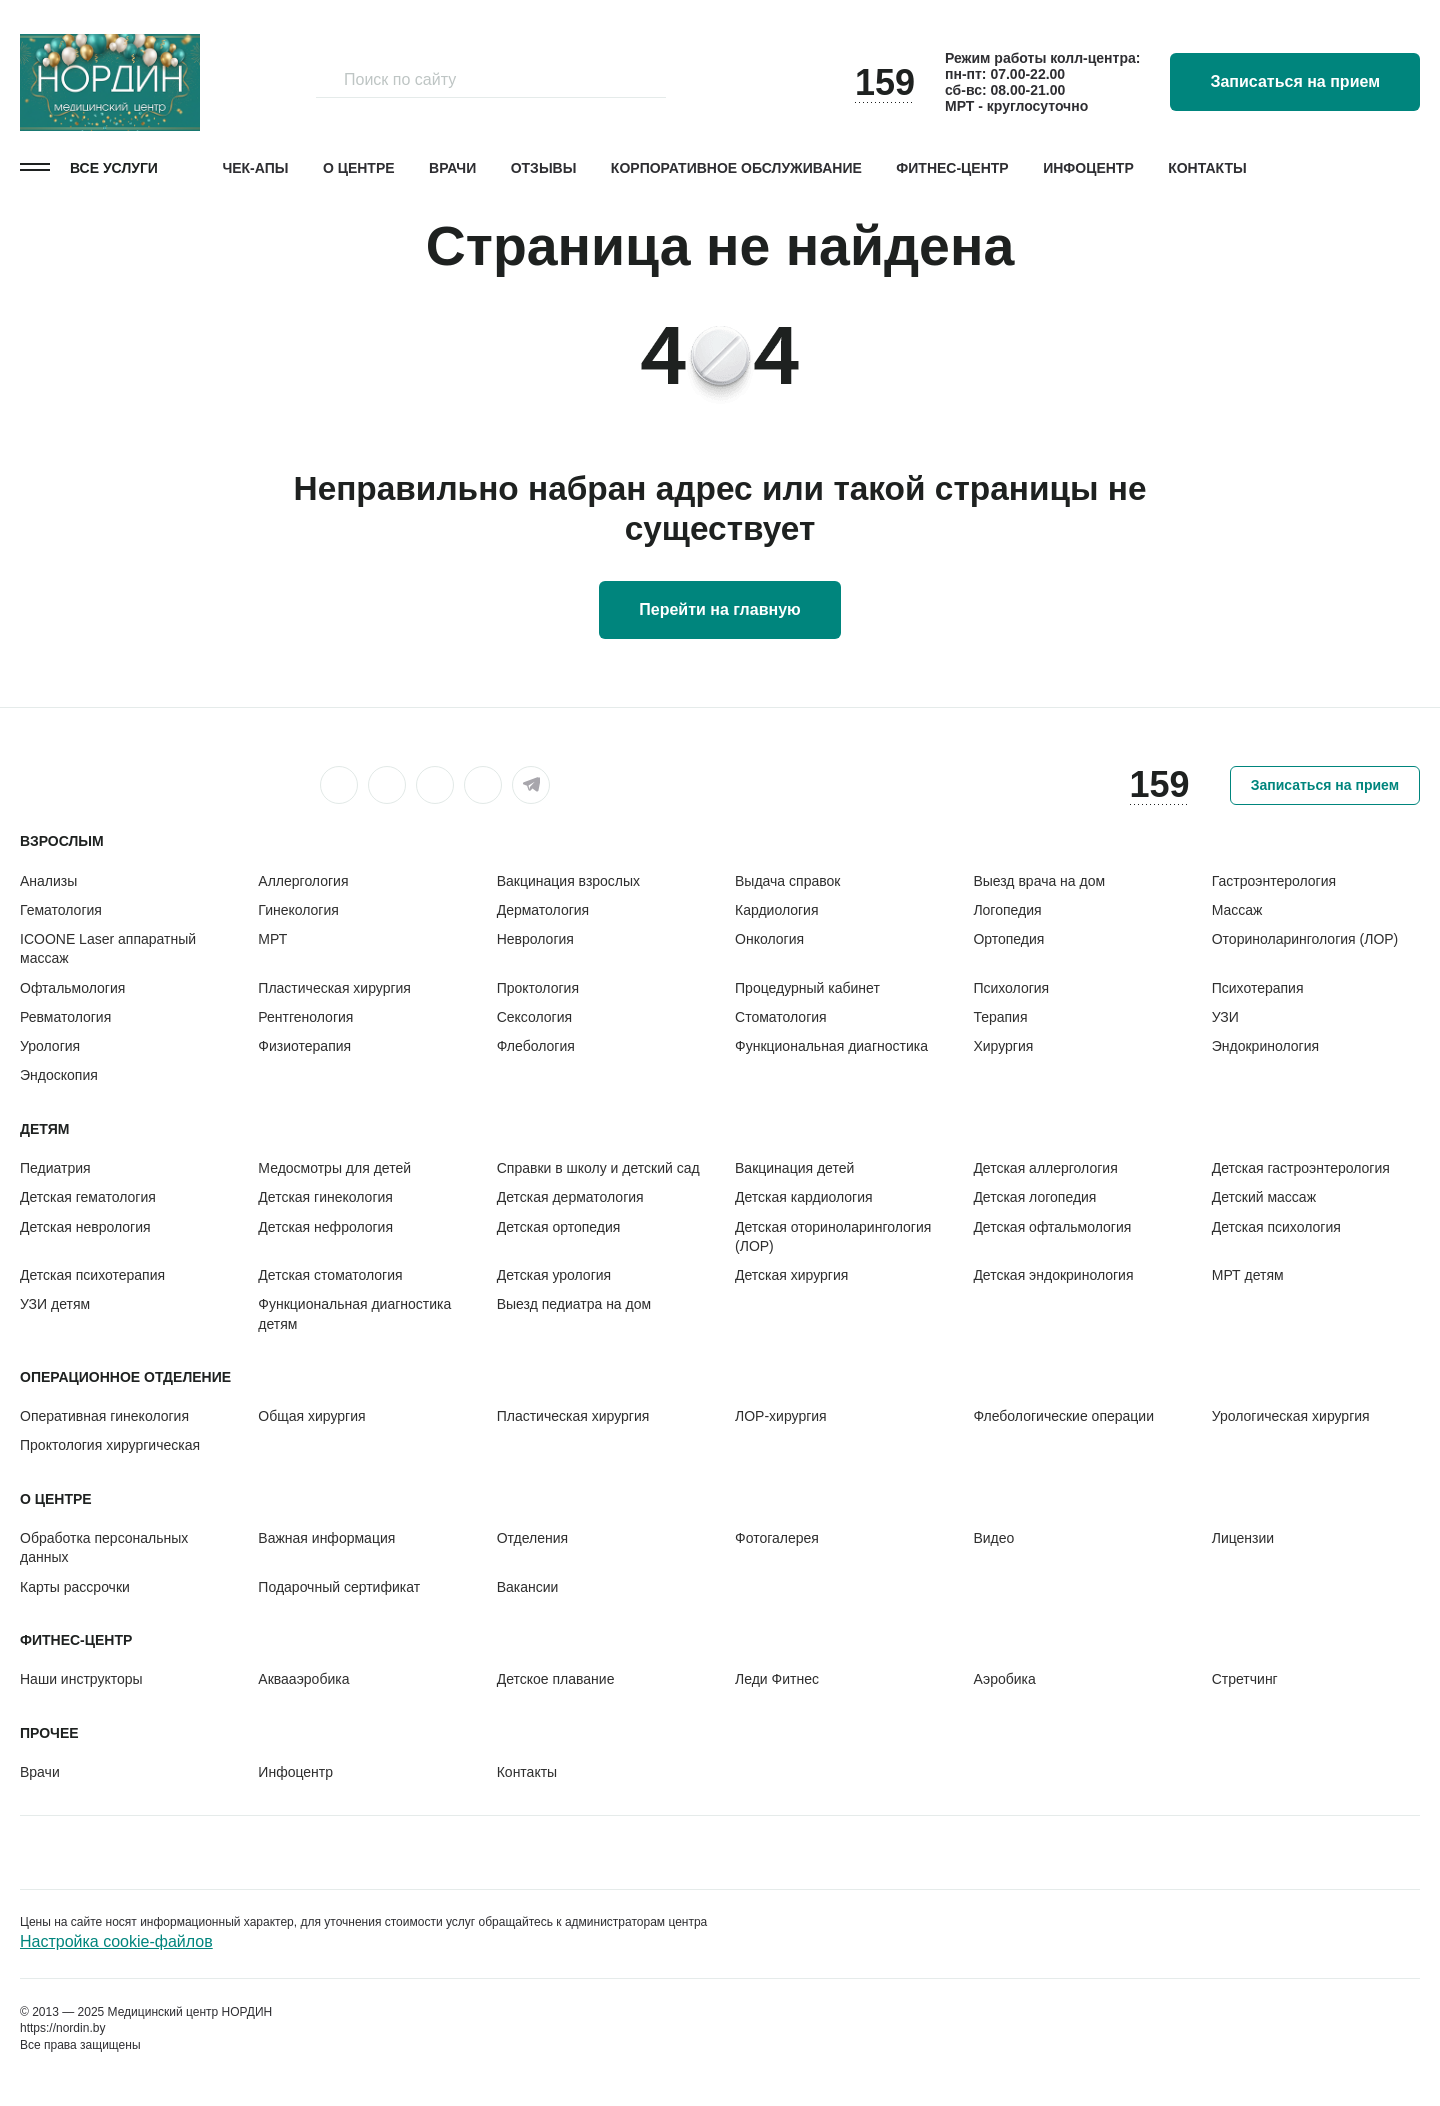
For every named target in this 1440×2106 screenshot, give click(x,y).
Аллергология (303, 881)
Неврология (535, 939)
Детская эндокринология (1053, 1275)
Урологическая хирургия (1291, 1416)
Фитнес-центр (952, 168)
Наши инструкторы (81, 1679)
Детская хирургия (791, 1275)
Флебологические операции (1063, 1416)
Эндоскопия (59, 1075)
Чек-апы (255, 168)
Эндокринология (1265, 1046)
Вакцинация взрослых (568, 881)
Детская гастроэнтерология (1301, 1168)
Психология (1011, 988)
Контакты (1207, 168)
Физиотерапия (304, 1046)
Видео (993, 1538)
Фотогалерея (777, 1538)
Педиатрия (55, 1168)
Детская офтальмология (1052, 1227)
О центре (359, 168)
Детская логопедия (1034, 1197)
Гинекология (298, 910)
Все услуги (114, 168)
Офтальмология (72, 988)
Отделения (532, 1538)
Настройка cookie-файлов (116, 1941)
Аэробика (1004, 1679)
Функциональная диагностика (831, 1046)
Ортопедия (1008, 939)
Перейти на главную (719, 609)
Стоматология (781, 1017)
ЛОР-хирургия (781, 1416)
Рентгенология (305, 1017)
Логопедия (1007, 910)
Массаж (1237, 910)
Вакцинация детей (794, 1168)
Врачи (452, 168)
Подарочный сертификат (339, 1587)
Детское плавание (556, 1679)
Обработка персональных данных (104, 1547)
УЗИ (1225, 1017)
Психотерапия (1258, 988)
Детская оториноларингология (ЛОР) (833, 1236)
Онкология (769, 939)
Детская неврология (85, 1227)
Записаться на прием (1295, 81)
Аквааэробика (303, 1679)
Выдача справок (787, 881)
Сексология (534, 1017)
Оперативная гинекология (104, 1416)
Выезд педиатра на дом (574, 1304)
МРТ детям (1248, 1275)
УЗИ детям (55, 1304)
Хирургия (1003, 1046)
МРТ (272, 939)
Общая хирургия (311, 1416)
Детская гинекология (325, 1197)
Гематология (61, 910)
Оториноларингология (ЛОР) (1305, 939)
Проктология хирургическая (110, 1445)
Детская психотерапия (92, 1275)
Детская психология (1276, 1227)
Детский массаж (1264, 1197)
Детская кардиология (804, 1197)
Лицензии (1243, 1538)
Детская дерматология (570, 1197)
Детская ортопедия (559, 1227)
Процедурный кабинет (807, 988)
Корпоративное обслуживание (736, 168)
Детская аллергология (1045, 1168)
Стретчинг (1245, 1679)
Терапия (1000, 1017)
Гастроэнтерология (1274, 881)
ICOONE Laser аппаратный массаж (108, 948)
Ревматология (65, 1017)
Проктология (538, 988)
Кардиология (777, 910)
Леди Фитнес (777, 1679)
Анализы (48, 881)
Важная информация (326, 1538)
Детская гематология (88, 1197)
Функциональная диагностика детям (354, 1313)
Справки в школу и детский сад (598, 1168)
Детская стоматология (330, 1275)
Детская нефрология (325, 1227)
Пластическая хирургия (334, 988)
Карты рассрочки (75, 1587)
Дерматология (543, 910)
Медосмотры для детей (334, 1168)
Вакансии (528, 1587)
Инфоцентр (1088, 168)
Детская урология (554, 1275)
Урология (50, 1046)
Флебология (536, 1046)
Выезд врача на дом (1039, 881)
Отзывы (544, 168)
